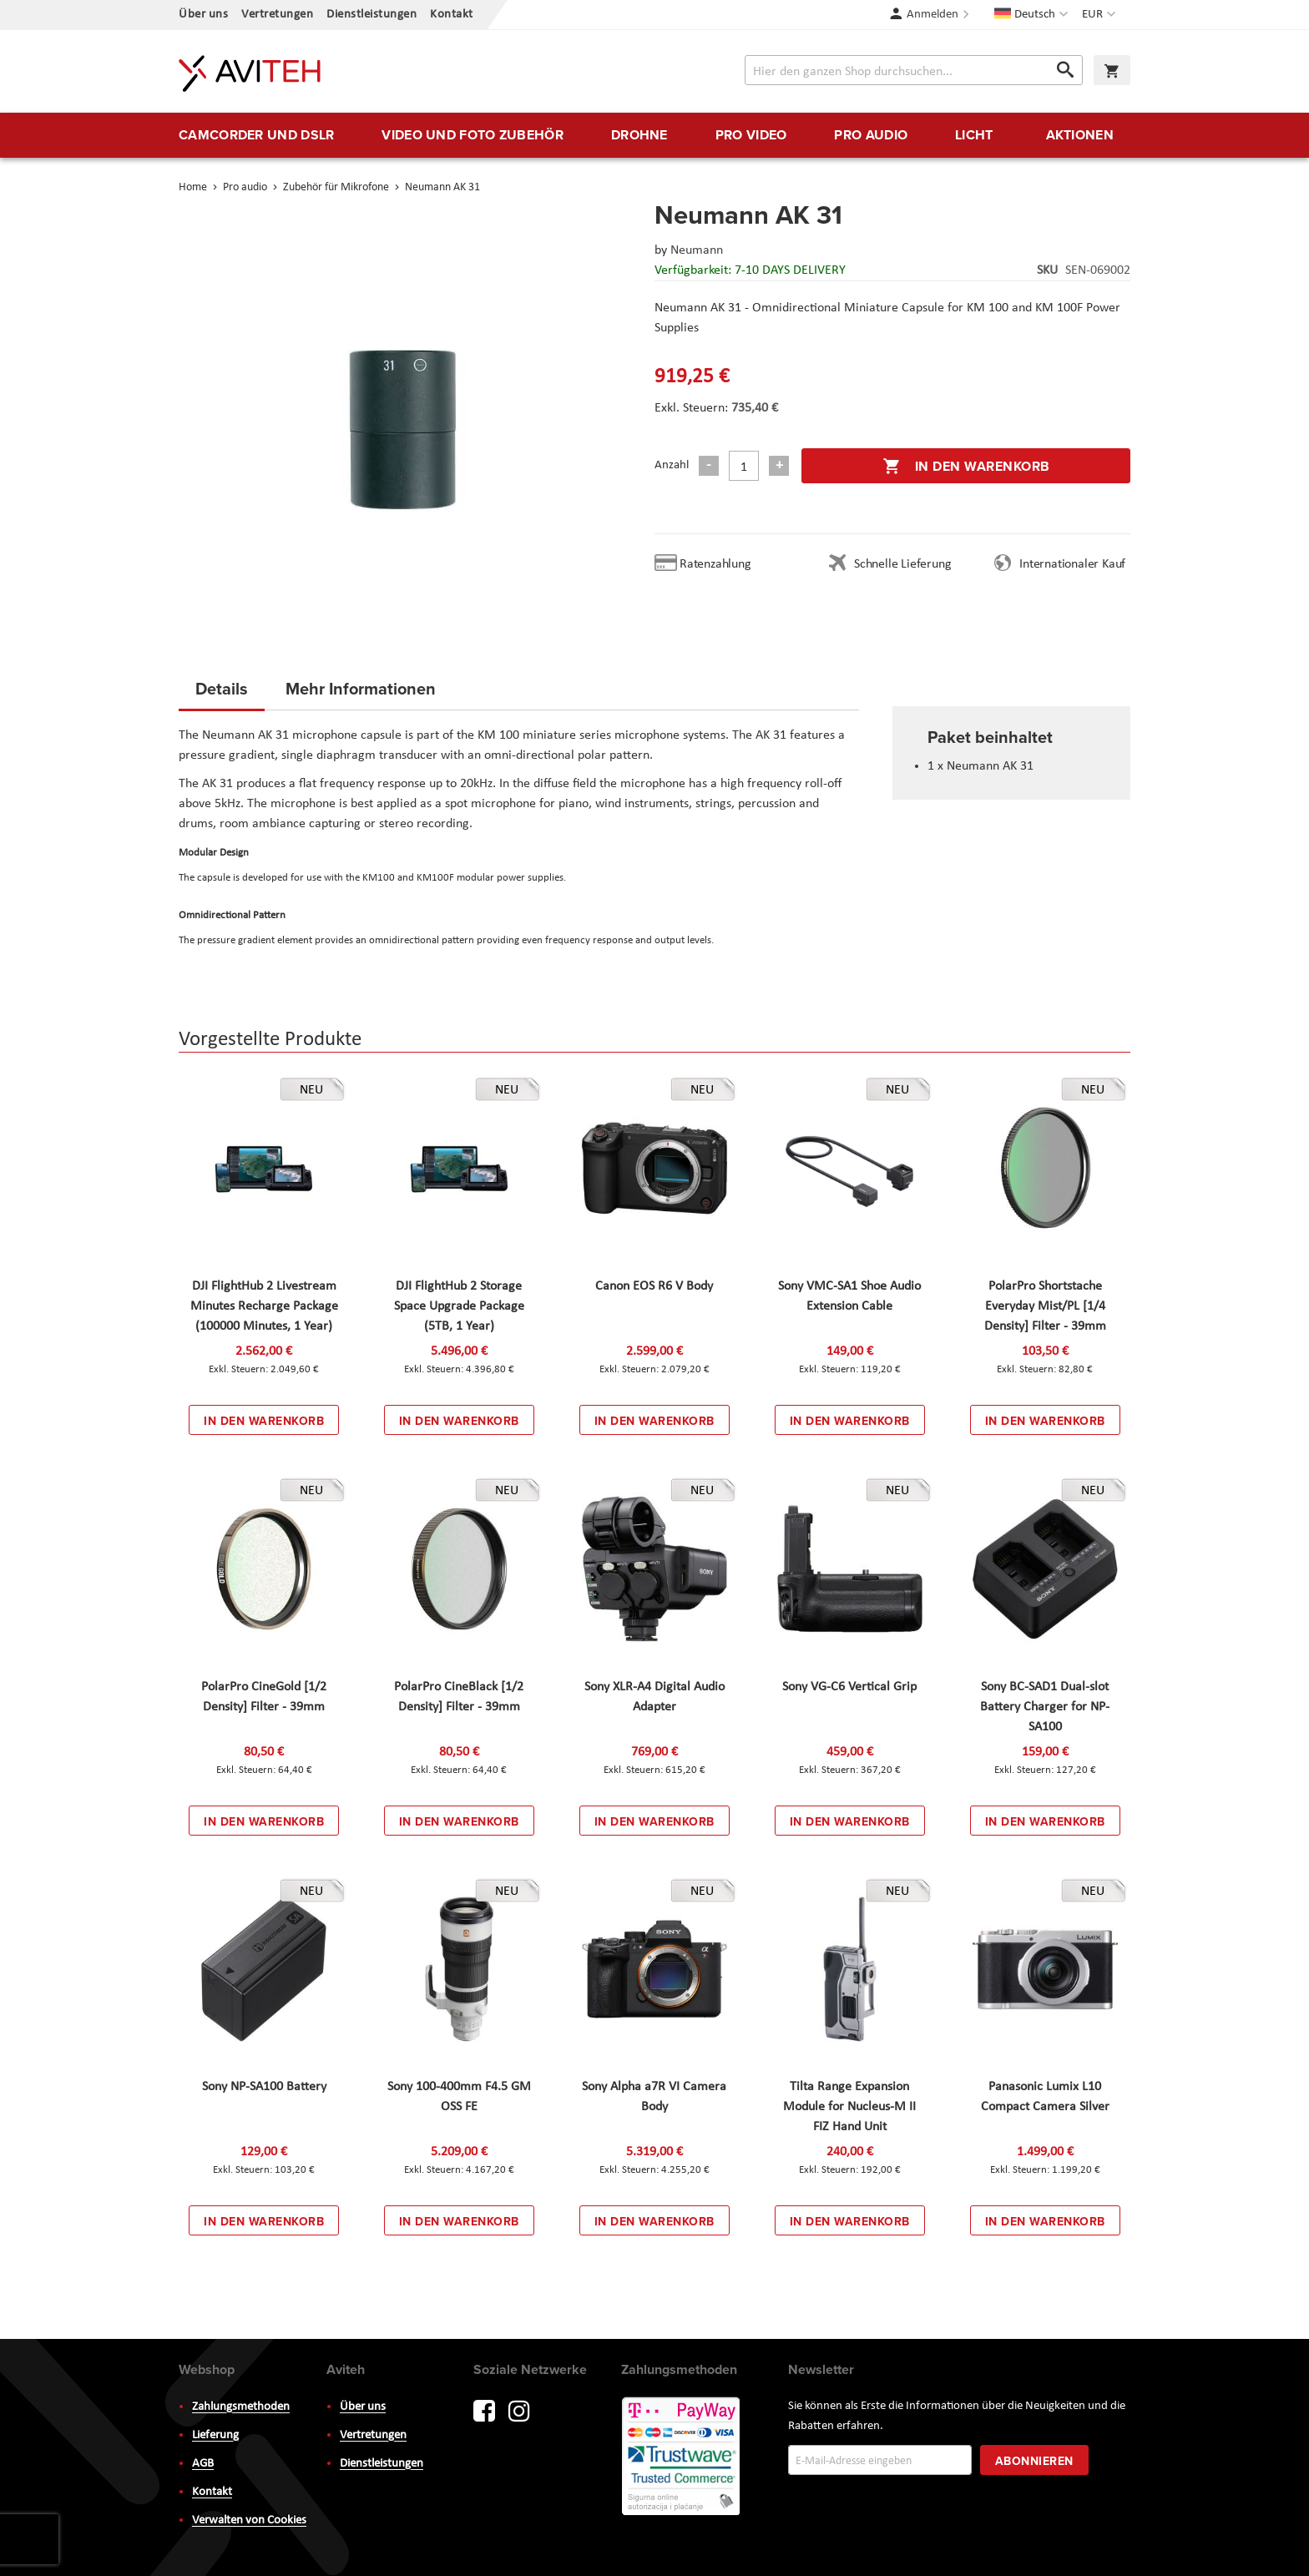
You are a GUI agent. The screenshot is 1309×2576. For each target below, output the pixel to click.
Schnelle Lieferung (902, 564)
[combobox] (914, 70)
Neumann (696, 250)
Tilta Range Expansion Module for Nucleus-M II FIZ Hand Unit (849, 2107)
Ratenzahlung (715, 564)
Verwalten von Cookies (249, 2520)
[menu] (654, 135)
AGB (203, 2463)
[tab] (222, 693)
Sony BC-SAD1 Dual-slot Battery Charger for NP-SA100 (1044, 1707)
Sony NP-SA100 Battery (264, 2087)
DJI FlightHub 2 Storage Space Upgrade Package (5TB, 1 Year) (459, 1306)
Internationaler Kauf (1072, 564)
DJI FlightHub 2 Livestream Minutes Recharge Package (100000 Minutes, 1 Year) (264, 1306)
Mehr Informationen (361, 688)
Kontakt (451, 14)
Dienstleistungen (371, 14)
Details (221, 688)
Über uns (203, 14)
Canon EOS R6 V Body (654, 1286)
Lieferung (215, 2435)
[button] (1100, 15)
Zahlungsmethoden (241, 2407)
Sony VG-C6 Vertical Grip (849, 1687)
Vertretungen (277, 14)
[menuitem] (256, 135)
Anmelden (932, 14)
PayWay (682, 2457)
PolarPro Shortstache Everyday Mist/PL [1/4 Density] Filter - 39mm (1045, 1306)
